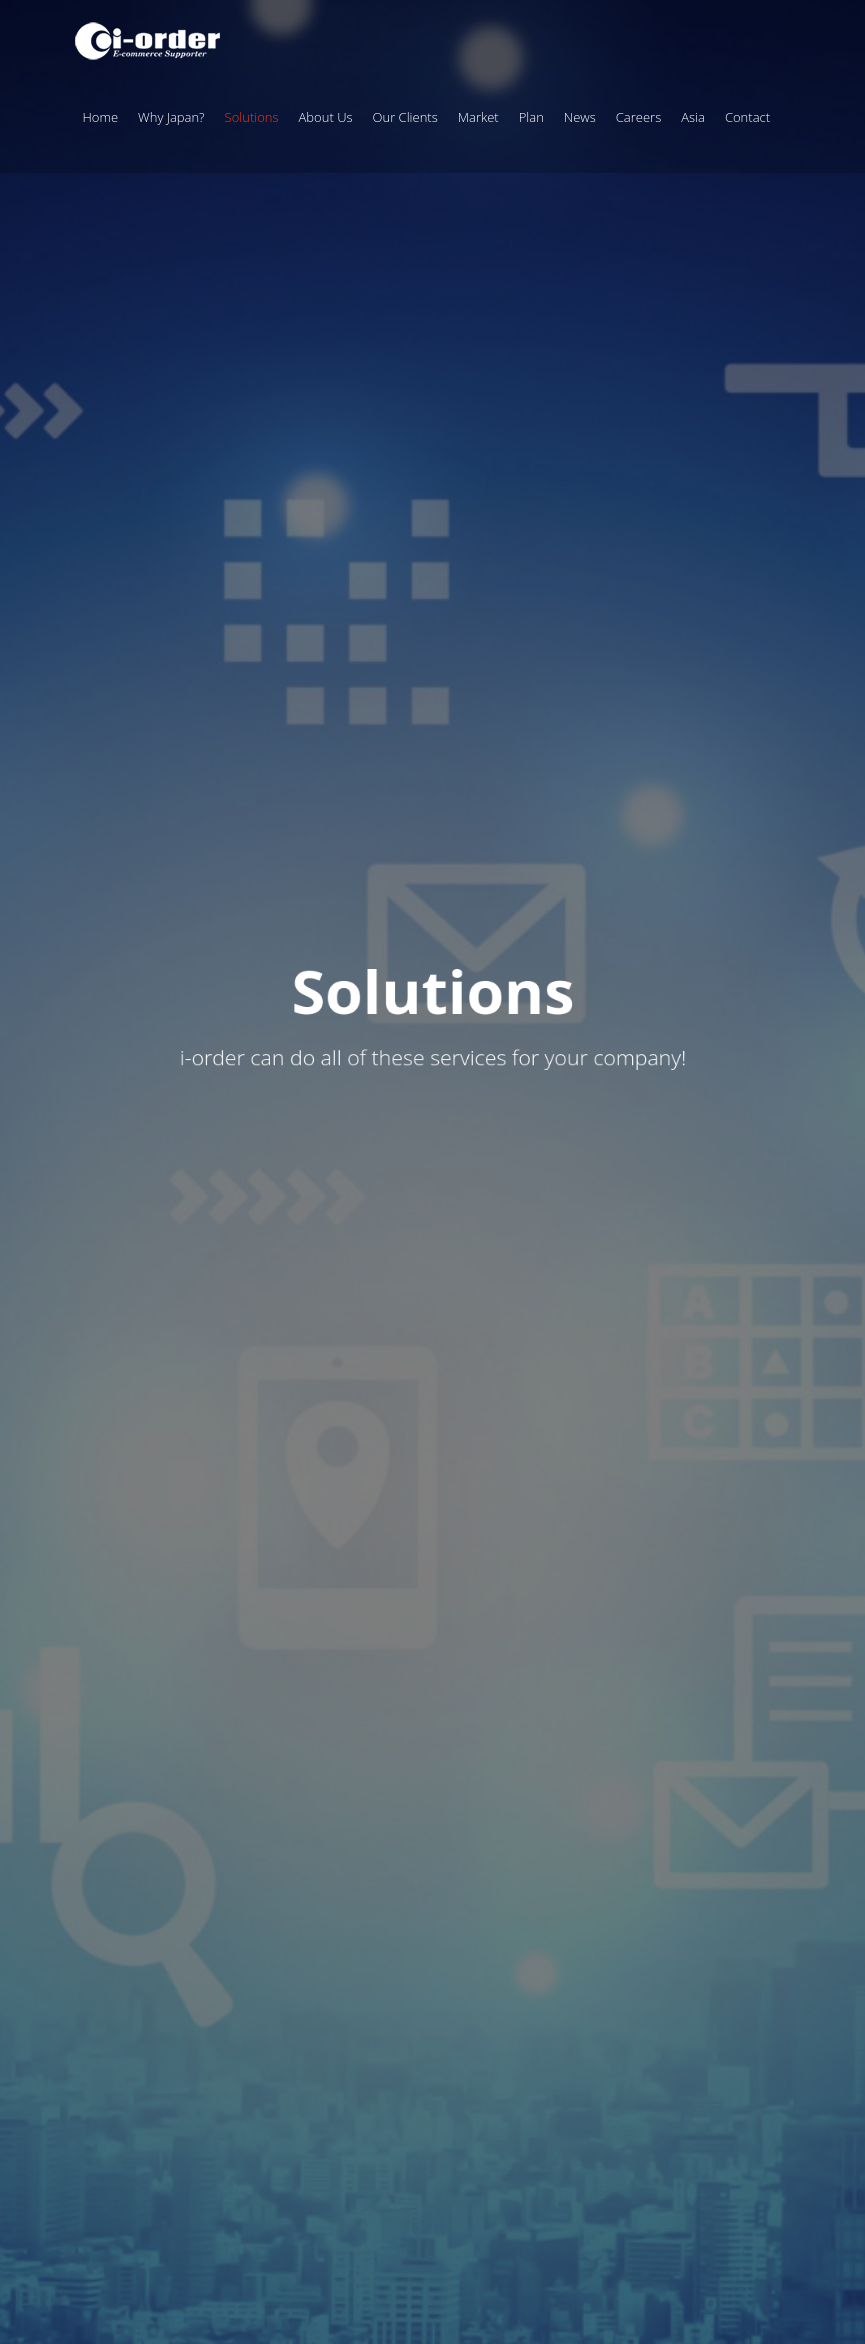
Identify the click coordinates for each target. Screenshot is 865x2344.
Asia (693, 117)
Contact (747, 117)
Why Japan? (171, 117)
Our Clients (405, 117)
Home (101, 117)
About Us (326, 117)
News (580, 117)
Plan (531, 117)
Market (478, 117)
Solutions (252, 117)
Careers (638, 117)
